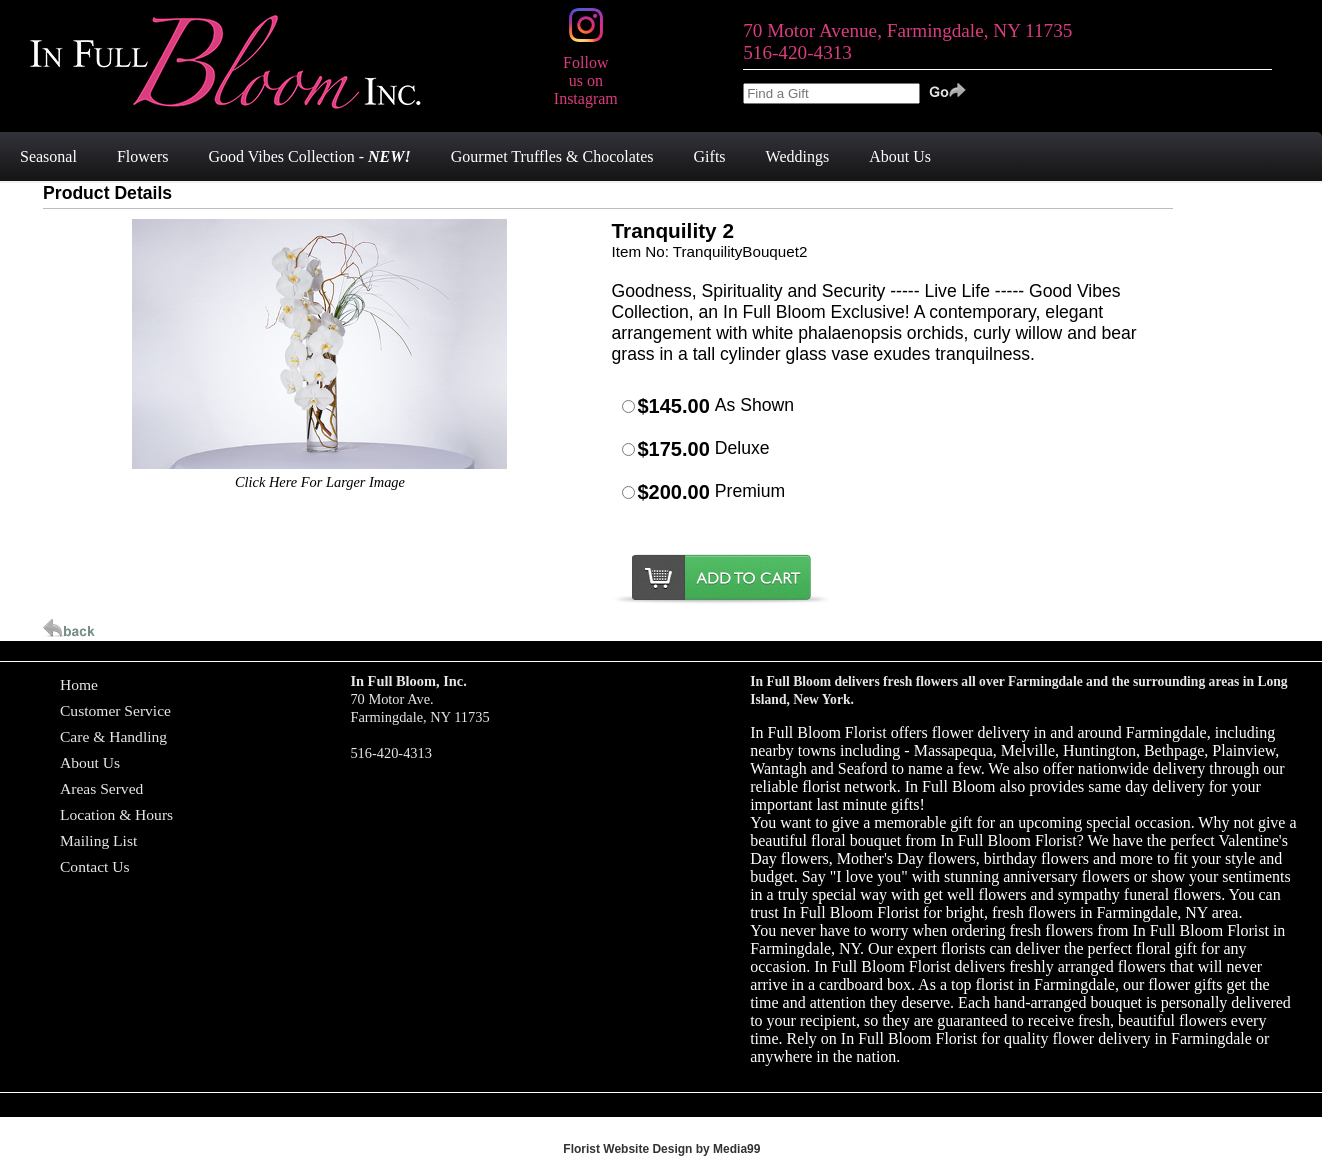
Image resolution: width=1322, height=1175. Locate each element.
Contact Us (95, 866)
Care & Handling (113, 736)
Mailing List (98, 840)
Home (79, 684)
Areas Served (101, 788)
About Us (90, 762)
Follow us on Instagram (586, 71)
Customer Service (115, 710)
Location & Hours (116, 814)
